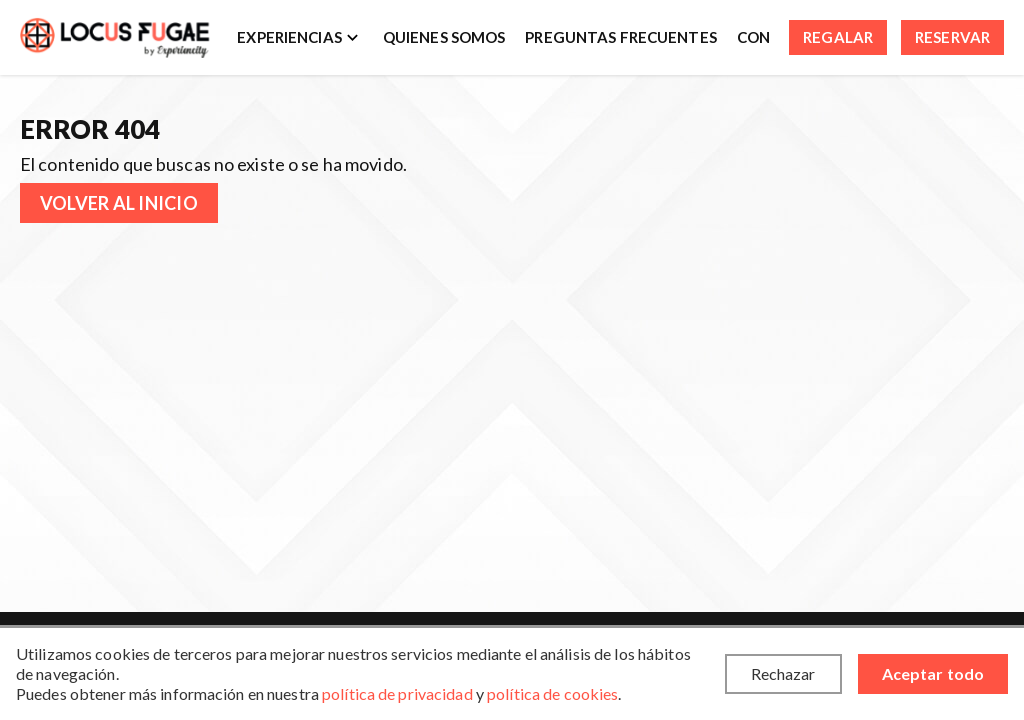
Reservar (952, 37)
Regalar (838, 37)
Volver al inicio (119, 203)
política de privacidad (397, 693)
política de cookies (552, 693)
